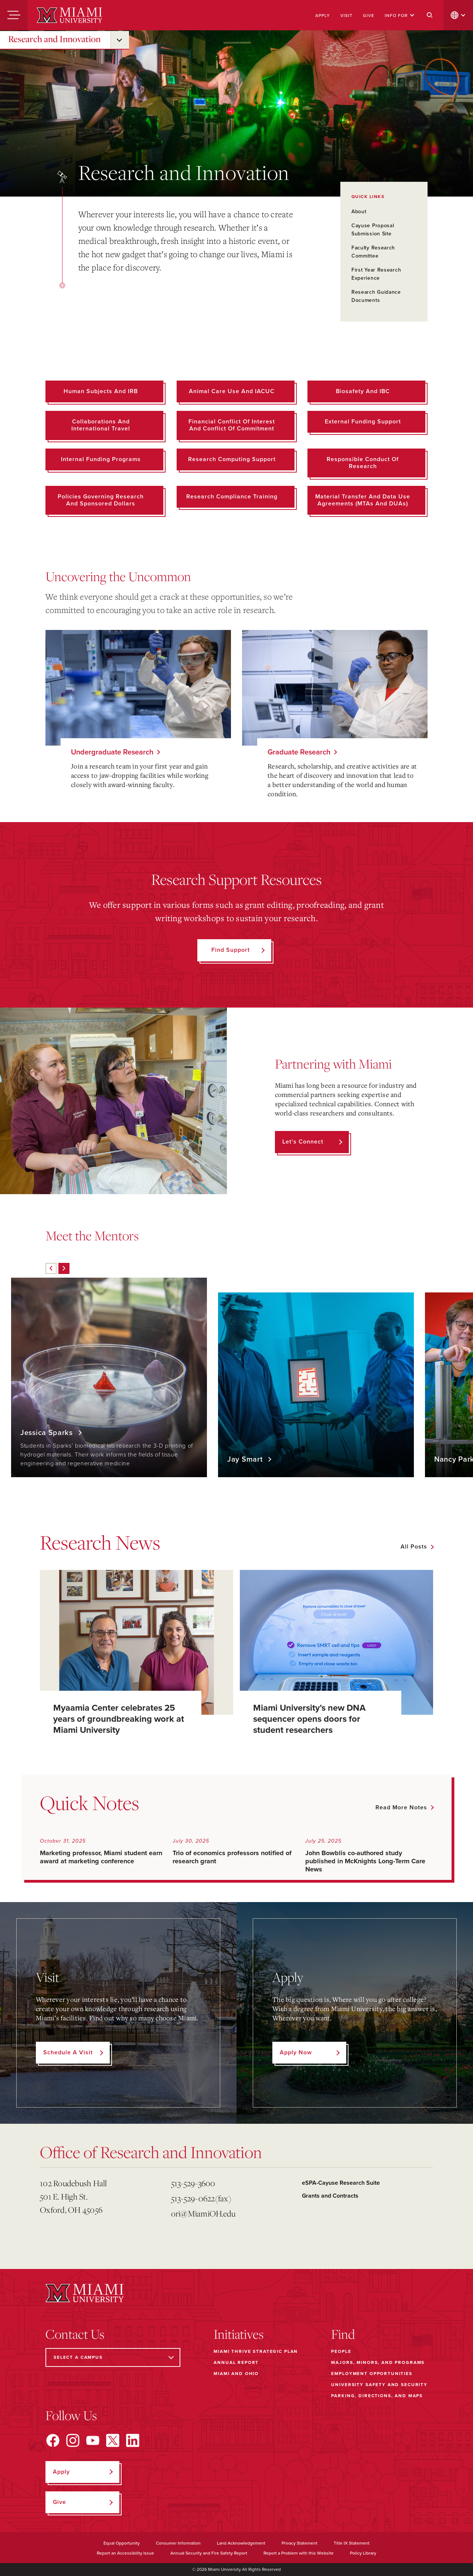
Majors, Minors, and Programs (378, 2362)
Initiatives (238, 2334)
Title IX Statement (352, 2543)
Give (368, 15)
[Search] (429, 15)
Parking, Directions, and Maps (377, 2395)
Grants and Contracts (330, 2196)
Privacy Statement (299, 2543)
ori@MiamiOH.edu (203, 2213)
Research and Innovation (54, 39)
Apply (322, 15)
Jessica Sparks (47, 1432)
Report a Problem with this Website (298, 2553)
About (359, 211)
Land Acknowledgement (241, 2543)
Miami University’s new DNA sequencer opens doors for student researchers (309, 1719)
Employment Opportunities (371, 2373)
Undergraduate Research (112, 752)
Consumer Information (178, 2543)
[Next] (63, 1268)
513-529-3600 (193, 2183)
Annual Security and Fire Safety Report (208, 2553)
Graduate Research (299, 752)
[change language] (458, 15)
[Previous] (51, 1268)
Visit (346, 15)
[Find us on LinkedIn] (132, 2440)
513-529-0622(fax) (201, 2198)
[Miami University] (69, 15)
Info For (400, 15)
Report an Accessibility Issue (125, 2553)
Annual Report (236, 2362)
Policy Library (363, 2553)
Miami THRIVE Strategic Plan (256, 2351)
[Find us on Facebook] (52, 2440)
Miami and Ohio (236, 2373)
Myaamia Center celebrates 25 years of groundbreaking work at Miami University (118, 1719)
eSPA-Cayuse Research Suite (341, 2183)
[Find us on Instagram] (72, 2440)
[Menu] (14, 15)
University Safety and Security (379, 2384)
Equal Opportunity (121, 2543)
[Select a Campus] (112, 2357)
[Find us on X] (112, 2440)
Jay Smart (246, 1459)
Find (343, 2334)
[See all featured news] (417, 1547)
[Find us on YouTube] (92, 2440)
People (341, 2351)
